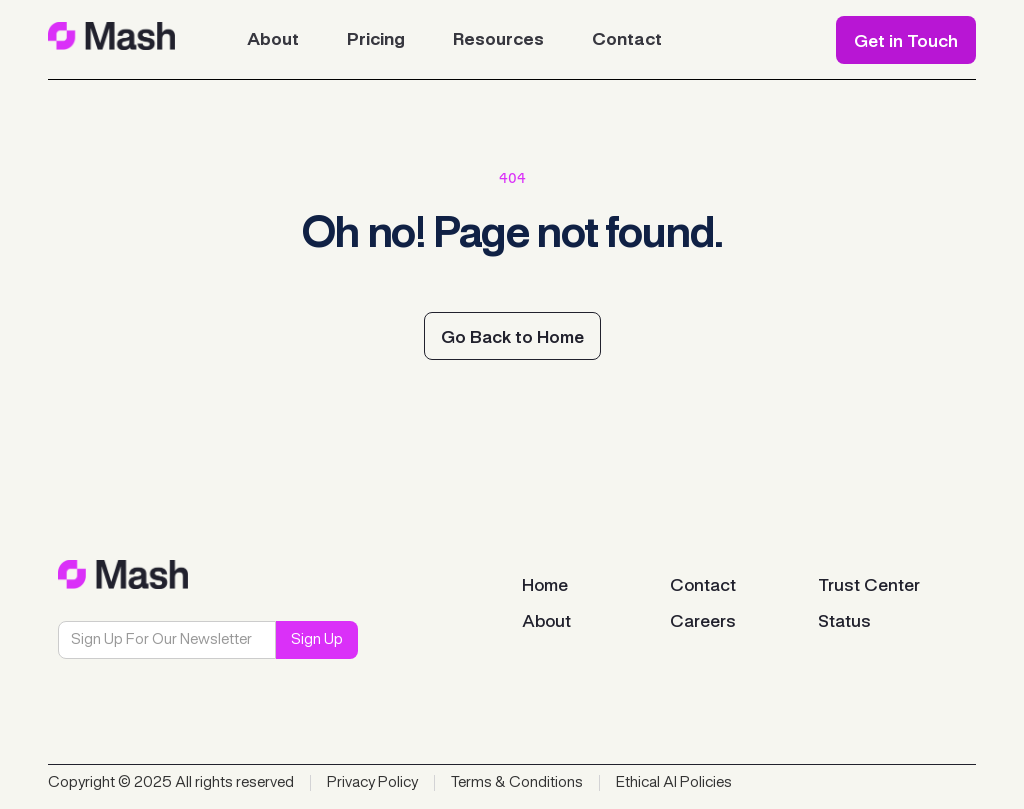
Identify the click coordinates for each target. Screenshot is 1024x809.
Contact (703, 586)
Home (545, 586)
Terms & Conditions (517, 783)
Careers (703, 622)
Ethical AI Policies (674, 783)
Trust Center (869, 586)
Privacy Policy (372, 783)
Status (844, 622)
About (546, 622)
